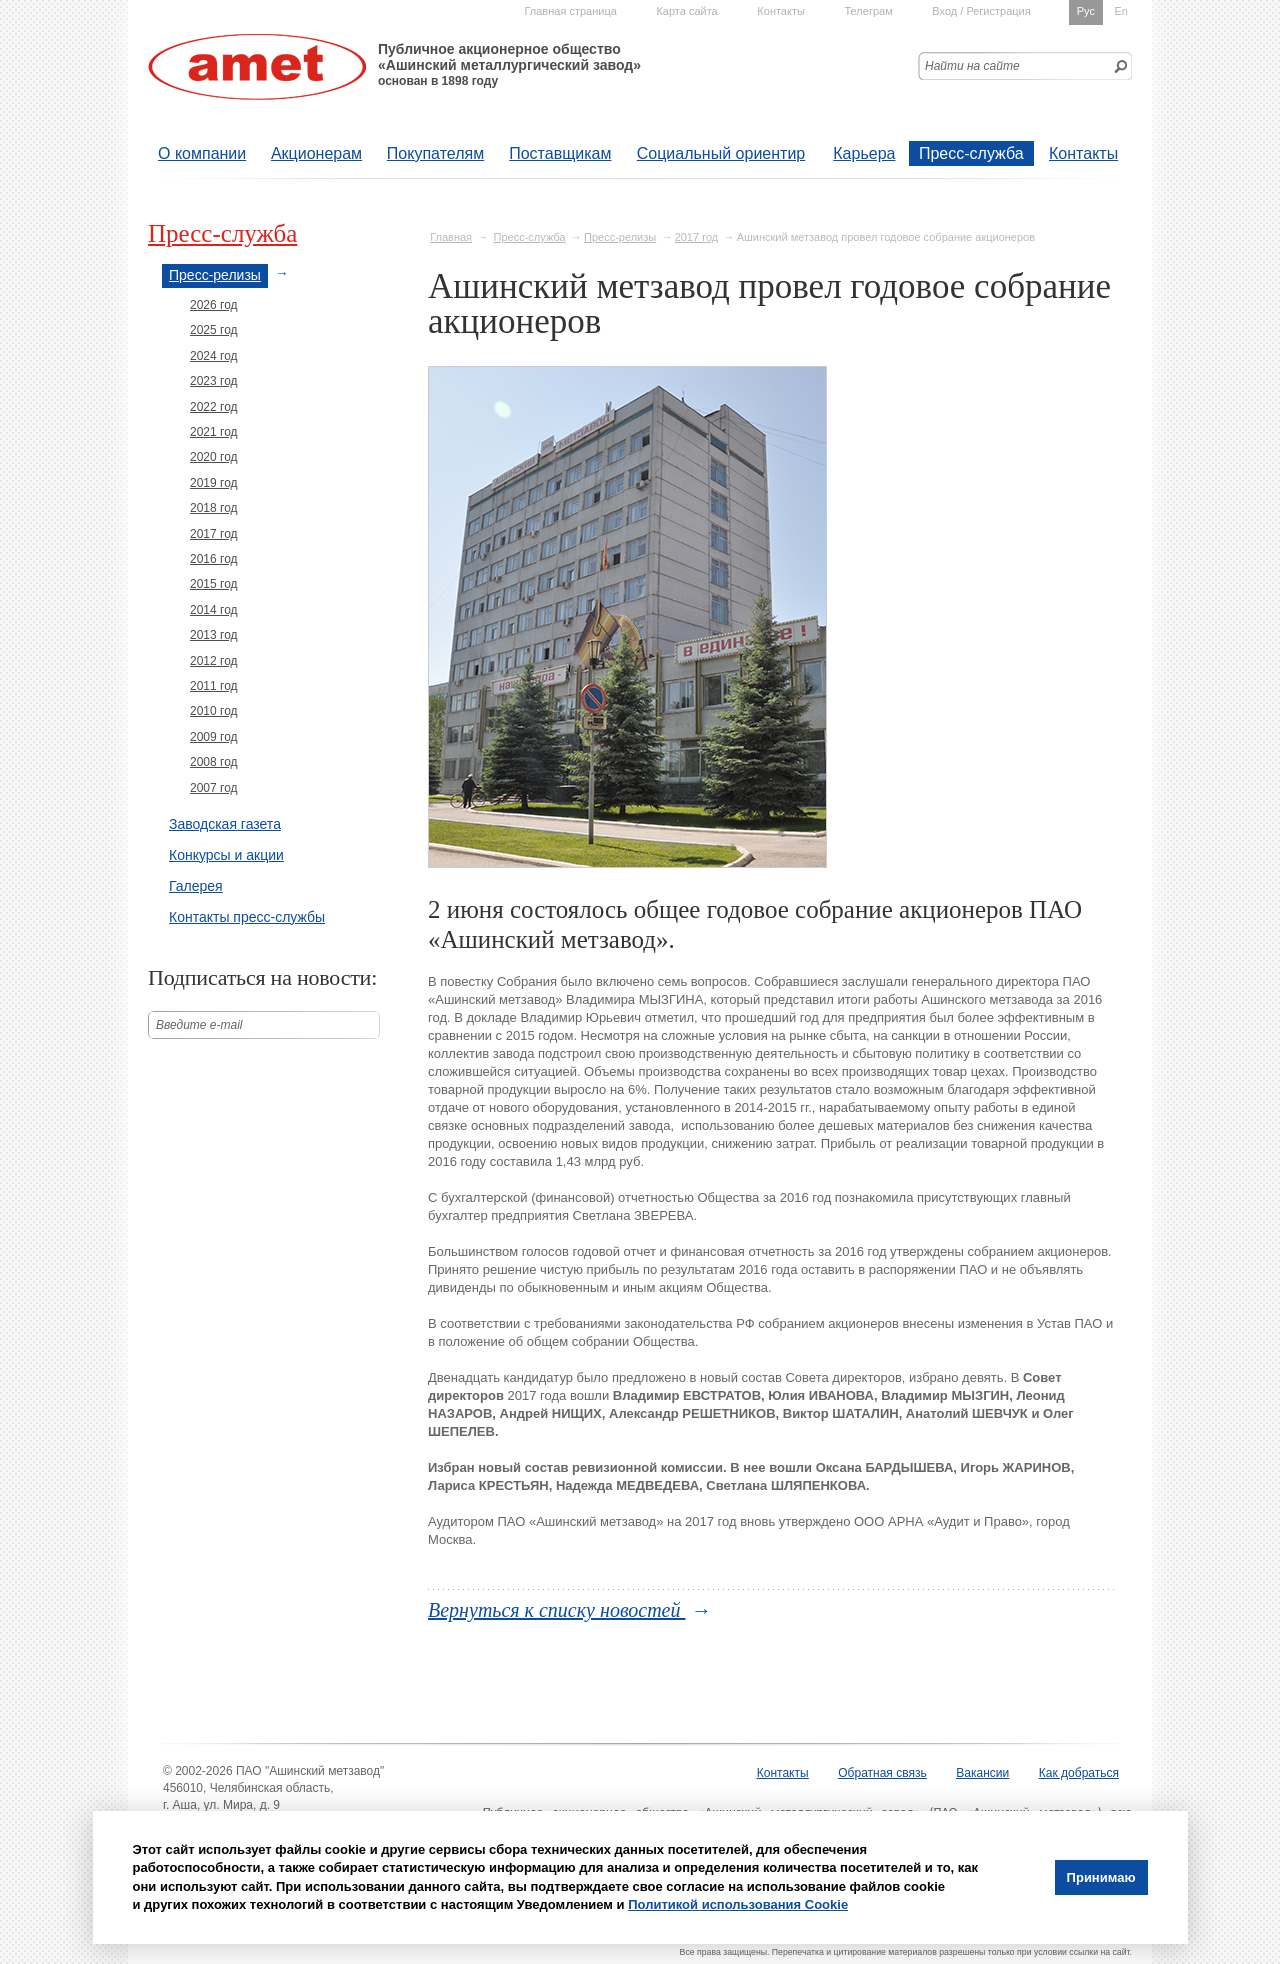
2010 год (214, 711)
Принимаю (1101, 1877)
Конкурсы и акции (226, 855)
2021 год (214, 432)
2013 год (214, 635)
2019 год (214, 483)
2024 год (214, 356)
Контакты (1083, 153)
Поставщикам (560, 153)
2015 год (214, 584)
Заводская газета (225, 824)
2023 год (214, 381)
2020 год (214, 457)
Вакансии (982, 1773)
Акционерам (316, 153)
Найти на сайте (972, 66)
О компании (202, 153)
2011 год (214, 686)
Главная (451, 237)
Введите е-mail (199, 1025)
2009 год (214, 737)
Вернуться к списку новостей (557, 1610)
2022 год (214, 407)
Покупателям (435, 153)
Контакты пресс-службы (247, 917)
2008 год (214, 762)
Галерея (196, 886)
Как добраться (1079, 1773)
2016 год (214, 559)
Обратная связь (882, 1773)
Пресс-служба (971, 153)
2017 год (697, 237)
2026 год (214, 305)
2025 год (214, 330)
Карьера (864, 153)
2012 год (214, 661)
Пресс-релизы (620, 237)
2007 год (214, 788)
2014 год (214, 610)
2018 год (214, 508)
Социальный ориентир (721, 153)
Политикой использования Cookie (738, 1904)
